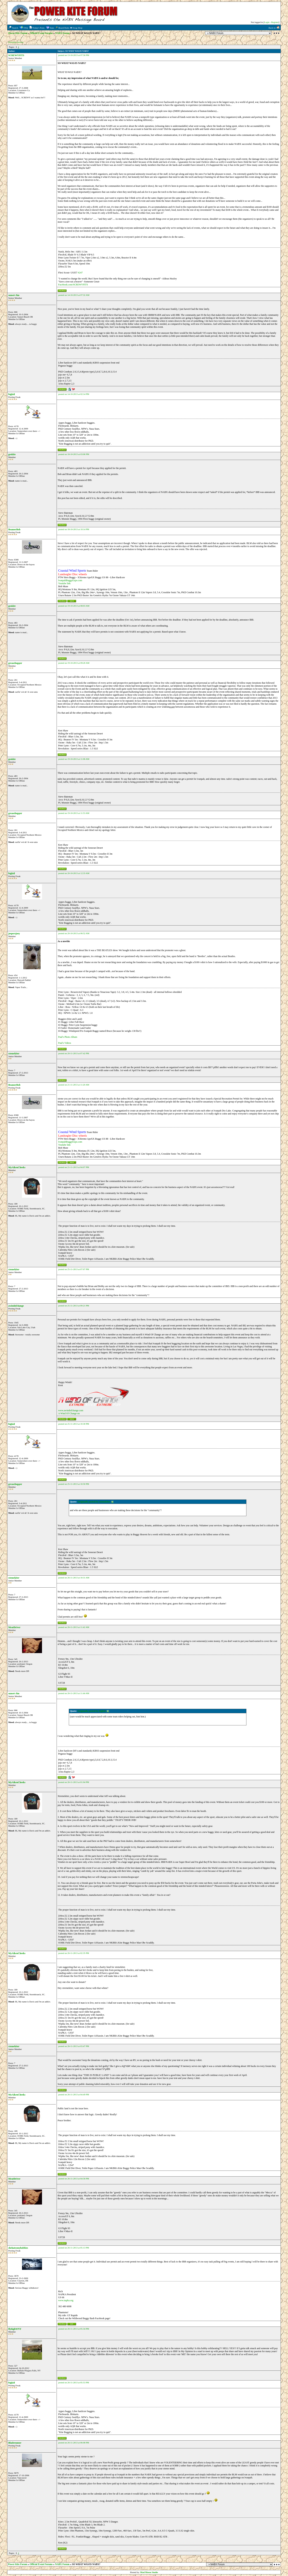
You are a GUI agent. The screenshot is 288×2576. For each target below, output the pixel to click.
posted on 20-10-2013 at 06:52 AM (73, 933)
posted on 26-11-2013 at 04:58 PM (73, 2178)
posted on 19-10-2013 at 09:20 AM (73, 663)
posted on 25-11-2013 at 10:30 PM (73, 1424)
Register (275, 22)
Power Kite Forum (17, 33)
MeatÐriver (14, 1627)
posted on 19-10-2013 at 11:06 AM (73, 759)
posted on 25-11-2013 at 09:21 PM (73, 1305)
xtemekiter (13, 1053)
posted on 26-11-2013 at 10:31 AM (73, 1577)
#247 (80, 272)
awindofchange (16, 1305)
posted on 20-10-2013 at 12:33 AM (73, 873)
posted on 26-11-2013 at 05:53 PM (73, 2382)
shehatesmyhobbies (18, 2247)
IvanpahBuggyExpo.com (70, 580)
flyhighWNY (14, 2329)
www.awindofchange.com (70, 1410)
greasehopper (15, 663)
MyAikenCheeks (16, 1167)
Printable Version (15, 42)
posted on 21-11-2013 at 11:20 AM (73, 1084)
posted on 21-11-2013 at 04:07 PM (73, 1167)
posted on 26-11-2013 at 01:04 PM (73, 1782)
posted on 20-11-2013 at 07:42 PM (73, 1053)
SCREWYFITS (16, 55)
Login (266, 22)
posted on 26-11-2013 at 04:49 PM (73, 2094)
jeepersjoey (14, 933)
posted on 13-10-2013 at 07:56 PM (73, 55)
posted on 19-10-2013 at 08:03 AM (73, 606)
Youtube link (64, 583)
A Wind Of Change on (69, 1413)
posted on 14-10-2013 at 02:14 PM (73, 394)
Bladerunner (14, 2442)
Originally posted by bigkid (93, 1711)
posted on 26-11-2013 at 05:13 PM (73, 2247)
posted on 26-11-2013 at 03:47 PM (73, 2046)
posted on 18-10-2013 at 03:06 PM (73, 454)
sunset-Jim (13, 295)
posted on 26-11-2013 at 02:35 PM (73, 1953)
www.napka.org (65, 2300)
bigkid (11, 394)
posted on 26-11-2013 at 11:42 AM (73, 1627)
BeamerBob (14, 529)
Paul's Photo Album (67, 1037)
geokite (12, 454)
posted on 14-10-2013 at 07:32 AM (73, 295)
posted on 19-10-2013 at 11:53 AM (73, 813)
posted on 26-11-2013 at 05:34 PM (73, 2329)
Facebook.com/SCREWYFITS (73, 284)
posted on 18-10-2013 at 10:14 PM (73, 529)
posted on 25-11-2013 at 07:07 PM (73, 1269)
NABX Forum (62, 33)
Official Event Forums (41, 33)
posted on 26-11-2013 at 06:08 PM (73, 2442)
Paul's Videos (64, 1043)
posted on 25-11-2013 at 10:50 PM (73, 1484)
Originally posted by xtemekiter (95, 1501)
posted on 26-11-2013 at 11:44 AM (73, 1693)
